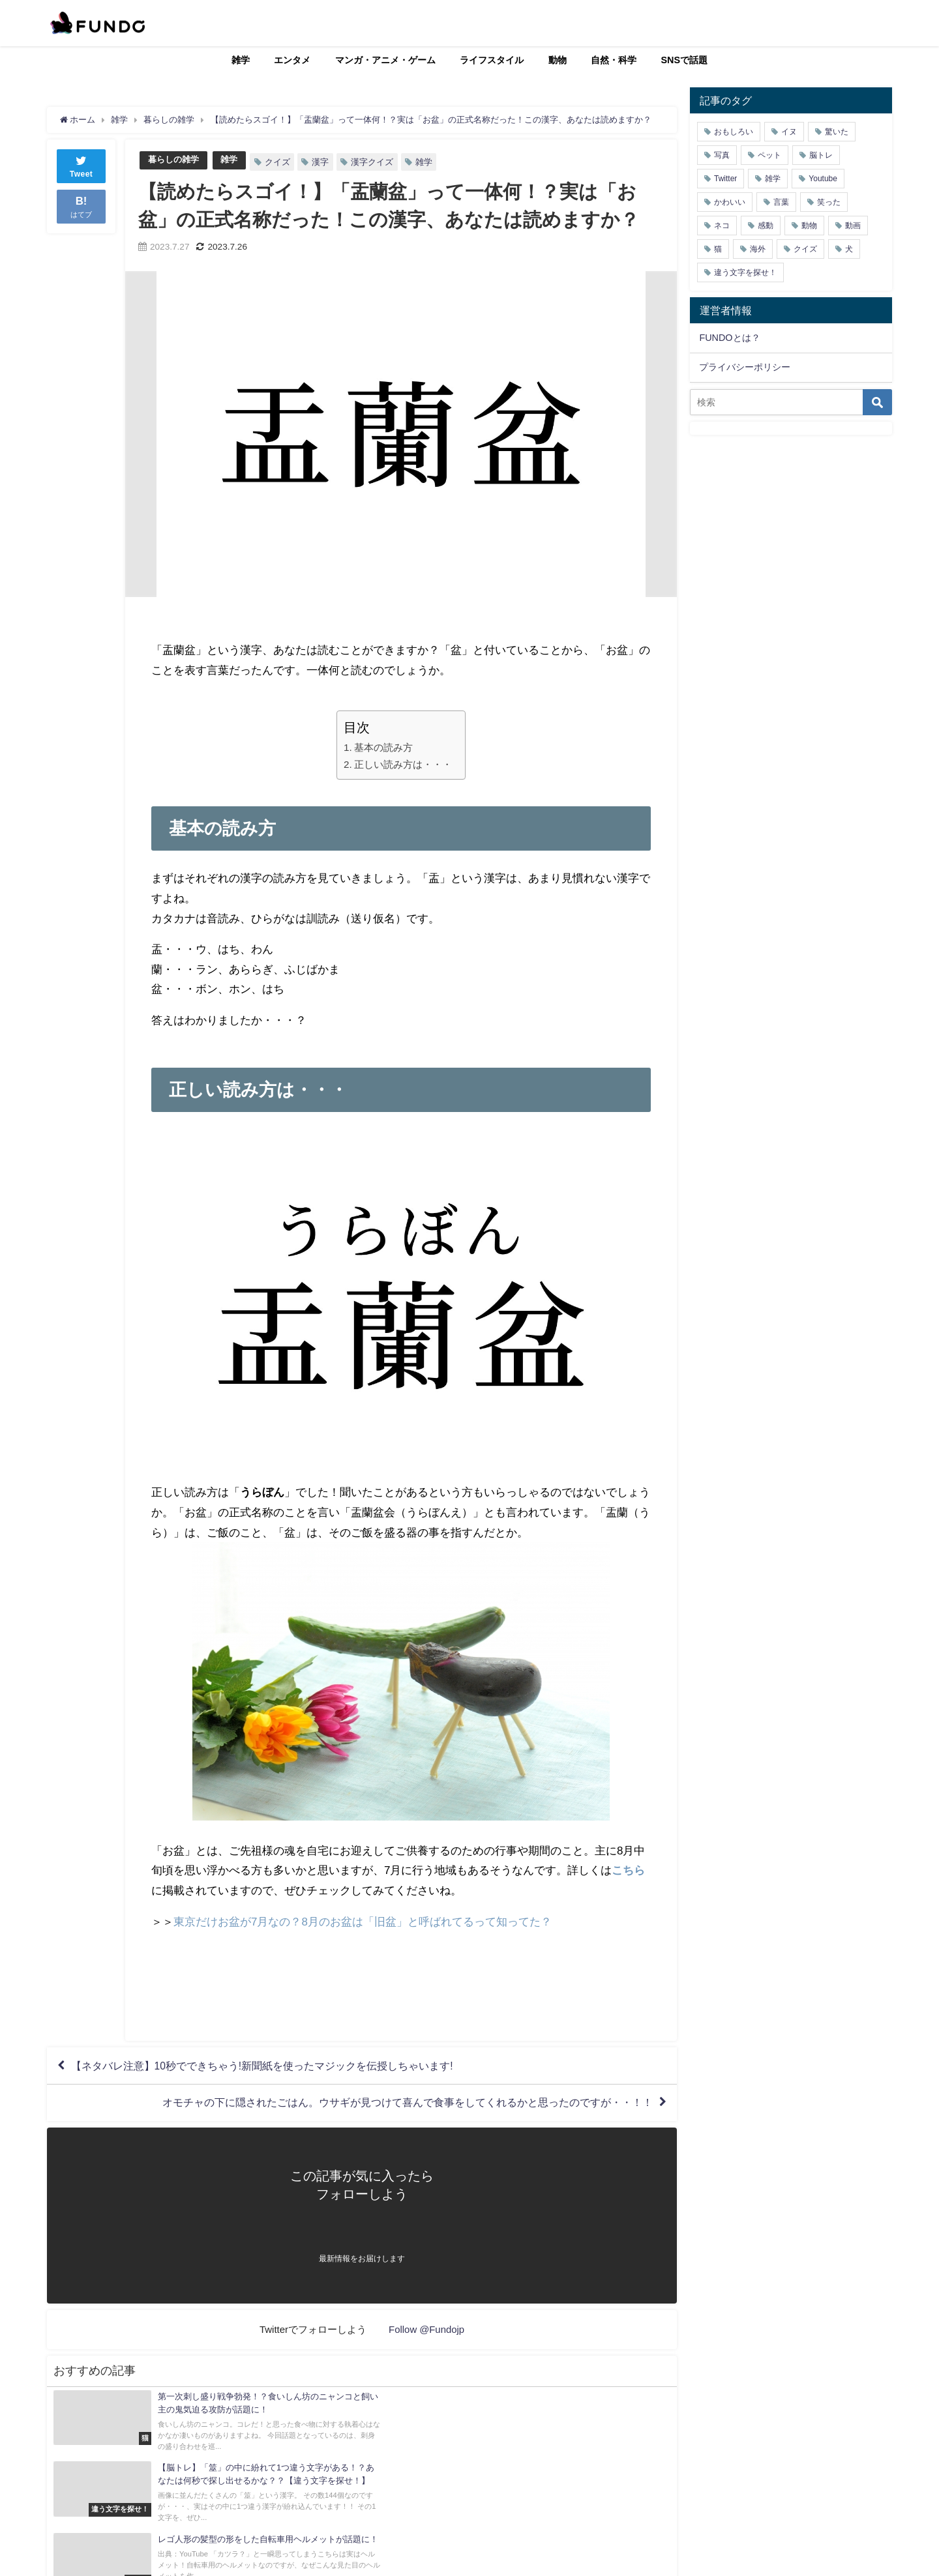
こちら (628, 1870)
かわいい (729, 202)
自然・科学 (613, 60)
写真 (722, 155)
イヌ (789, 132)
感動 (765, 225)
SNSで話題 (684, 60)
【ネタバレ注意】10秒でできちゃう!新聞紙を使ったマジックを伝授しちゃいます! (262, 2066)
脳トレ (821, 155)
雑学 (240, 60)
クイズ (277, 162)
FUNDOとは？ (729, 337)
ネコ (722, 225)
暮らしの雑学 (173, 160)
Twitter (725, 179)
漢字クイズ (372, 162)
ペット (769, 155)
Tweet (81, 165)
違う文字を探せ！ (745, 272)
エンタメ (292, 60)
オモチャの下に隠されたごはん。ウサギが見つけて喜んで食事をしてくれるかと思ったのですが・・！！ (407, 2104)
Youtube (823, 179)
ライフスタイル (492, 60)
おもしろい (733, 132)
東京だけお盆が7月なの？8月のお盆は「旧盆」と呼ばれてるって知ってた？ (362, 1921)
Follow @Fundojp (427, 2330)
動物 (557, 60)
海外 (758, 249)
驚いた (836, 132)
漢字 (320, 162)
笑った (829, 202)
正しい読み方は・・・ (403, 764)
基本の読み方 (383, 747)
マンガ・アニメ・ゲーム (385, 60)
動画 (853, 225)
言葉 (781, 202)
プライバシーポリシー (744, 367)
